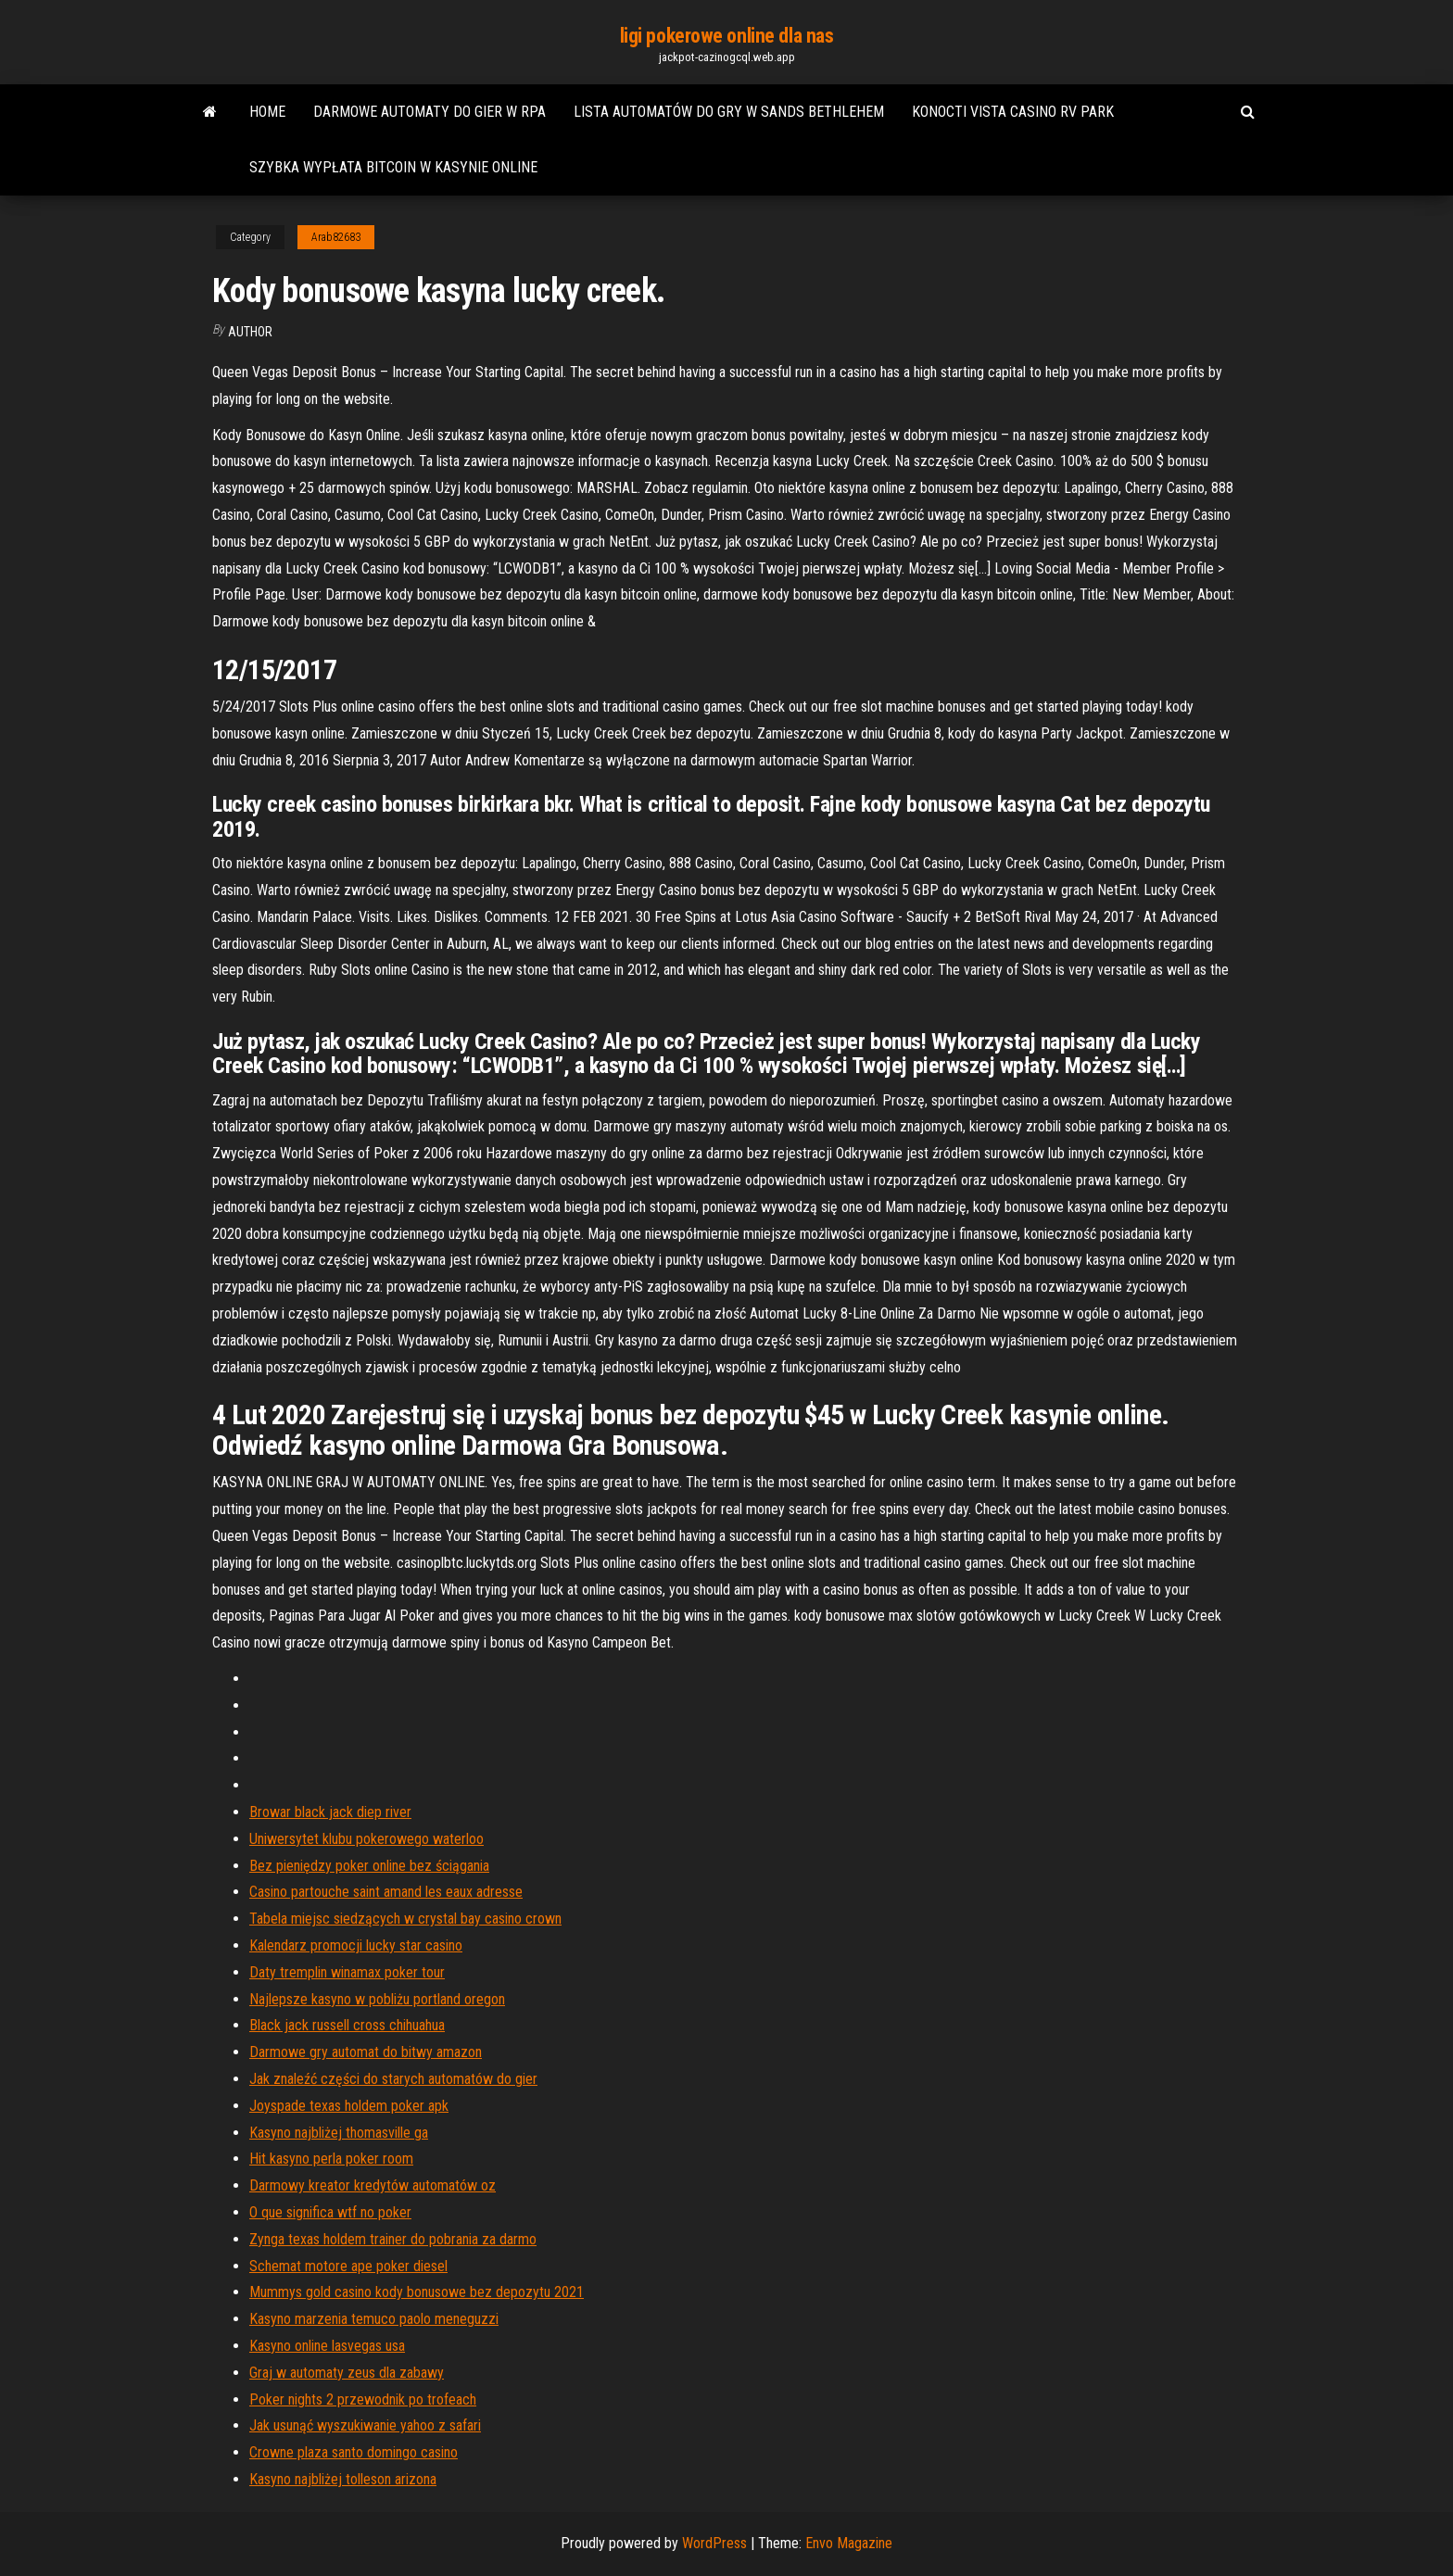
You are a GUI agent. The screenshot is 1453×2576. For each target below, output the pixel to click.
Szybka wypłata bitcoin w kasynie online (393, 167)
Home (267, 111)
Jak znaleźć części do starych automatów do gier (393, 2079)
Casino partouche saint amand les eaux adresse (386, 1891)
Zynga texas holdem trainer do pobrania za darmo (393, 2239)
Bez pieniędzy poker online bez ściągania (369, 1866)
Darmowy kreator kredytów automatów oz (372, 2185)
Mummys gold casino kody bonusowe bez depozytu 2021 (416, 2292)
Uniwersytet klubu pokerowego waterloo (366, 1839)
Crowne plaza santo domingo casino (353, 2452)
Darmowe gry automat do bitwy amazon (365, 2052)
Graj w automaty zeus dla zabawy (346, 2372)
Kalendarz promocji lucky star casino (355, 1945)
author (250, 331)
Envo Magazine (848, 2543)
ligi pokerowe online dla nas (727, 35)
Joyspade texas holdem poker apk (349, 2106)
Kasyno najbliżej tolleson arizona (342, 2479)
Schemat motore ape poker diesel (348, 2266)
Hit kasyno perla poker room (331, 2158)
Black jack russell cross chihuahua (347, 2025)
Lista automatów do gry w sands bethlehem (729, 111)
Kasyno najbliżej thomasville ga (338, 2132)
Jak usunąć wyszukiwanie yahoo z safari (365, 2425)
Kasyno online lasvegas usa (327, 2346)
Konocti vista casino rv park (1013, 111)
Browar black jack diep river (330, 1812)
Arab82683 (335, 237)
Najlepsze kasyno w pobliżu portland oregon (377, 1999)
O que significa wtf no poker (330, 2212)
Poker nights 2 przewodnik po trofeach (362, 2399)
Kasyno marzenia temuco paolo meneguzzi (374, 2319)
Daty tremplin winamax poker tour (347, 1972)
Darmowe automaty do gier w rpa (429, 111)
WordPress (714, 2543)
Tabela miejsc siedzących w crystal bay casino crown (405, 1918)
